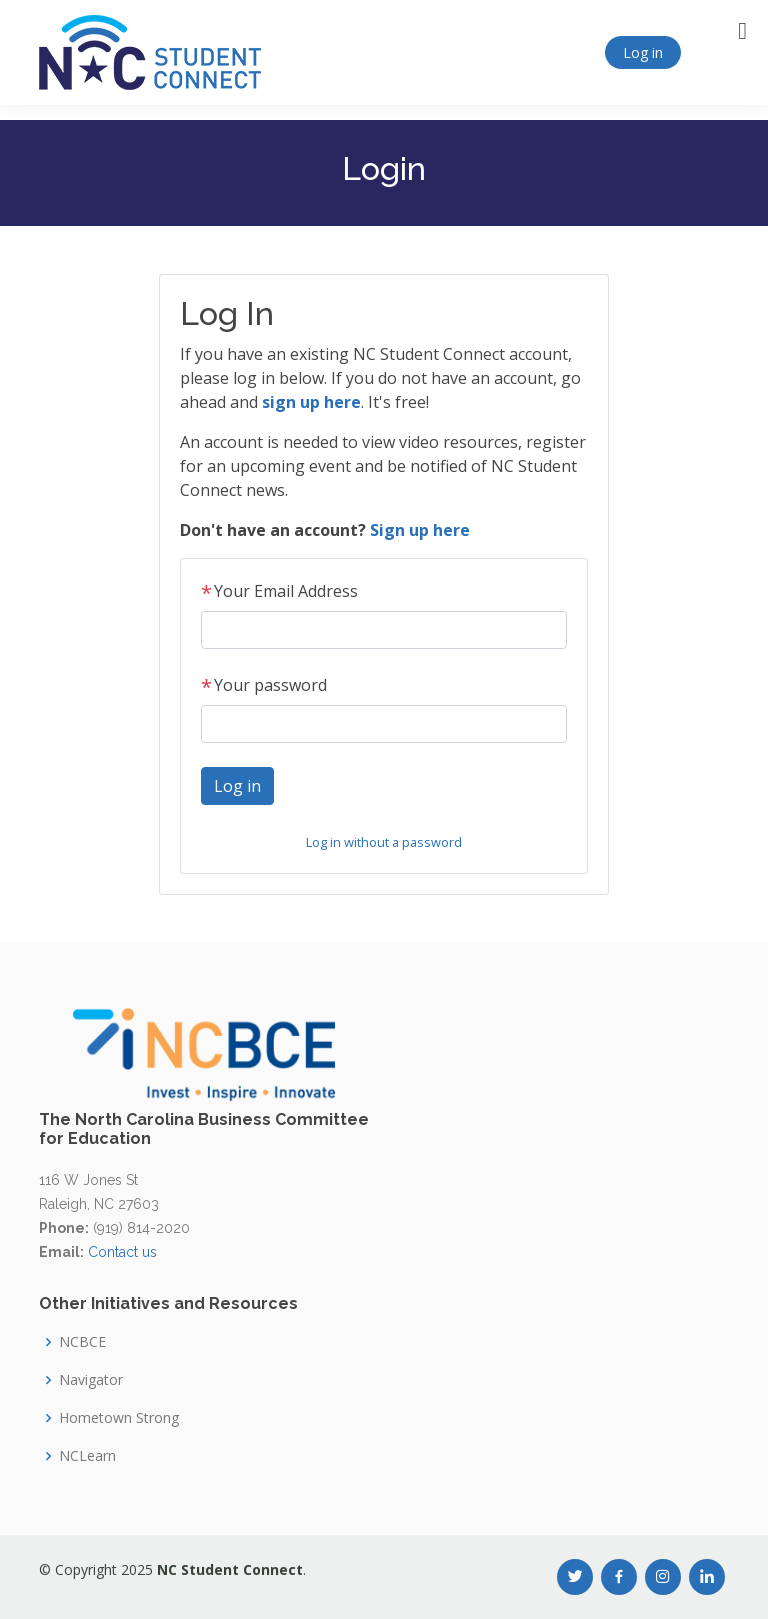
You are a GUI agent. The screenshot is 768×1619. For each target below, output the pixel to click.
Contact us (122, 1252)
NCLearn (87, 1456)
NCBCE (82, 1342)
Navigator (91, 1380)
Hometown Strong (119, 1418)
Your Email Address (279, 591)
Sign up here (420, 530)
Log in (643, 52)
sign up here (311, 402)
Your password (264, 685)
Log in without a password (384, 842)
